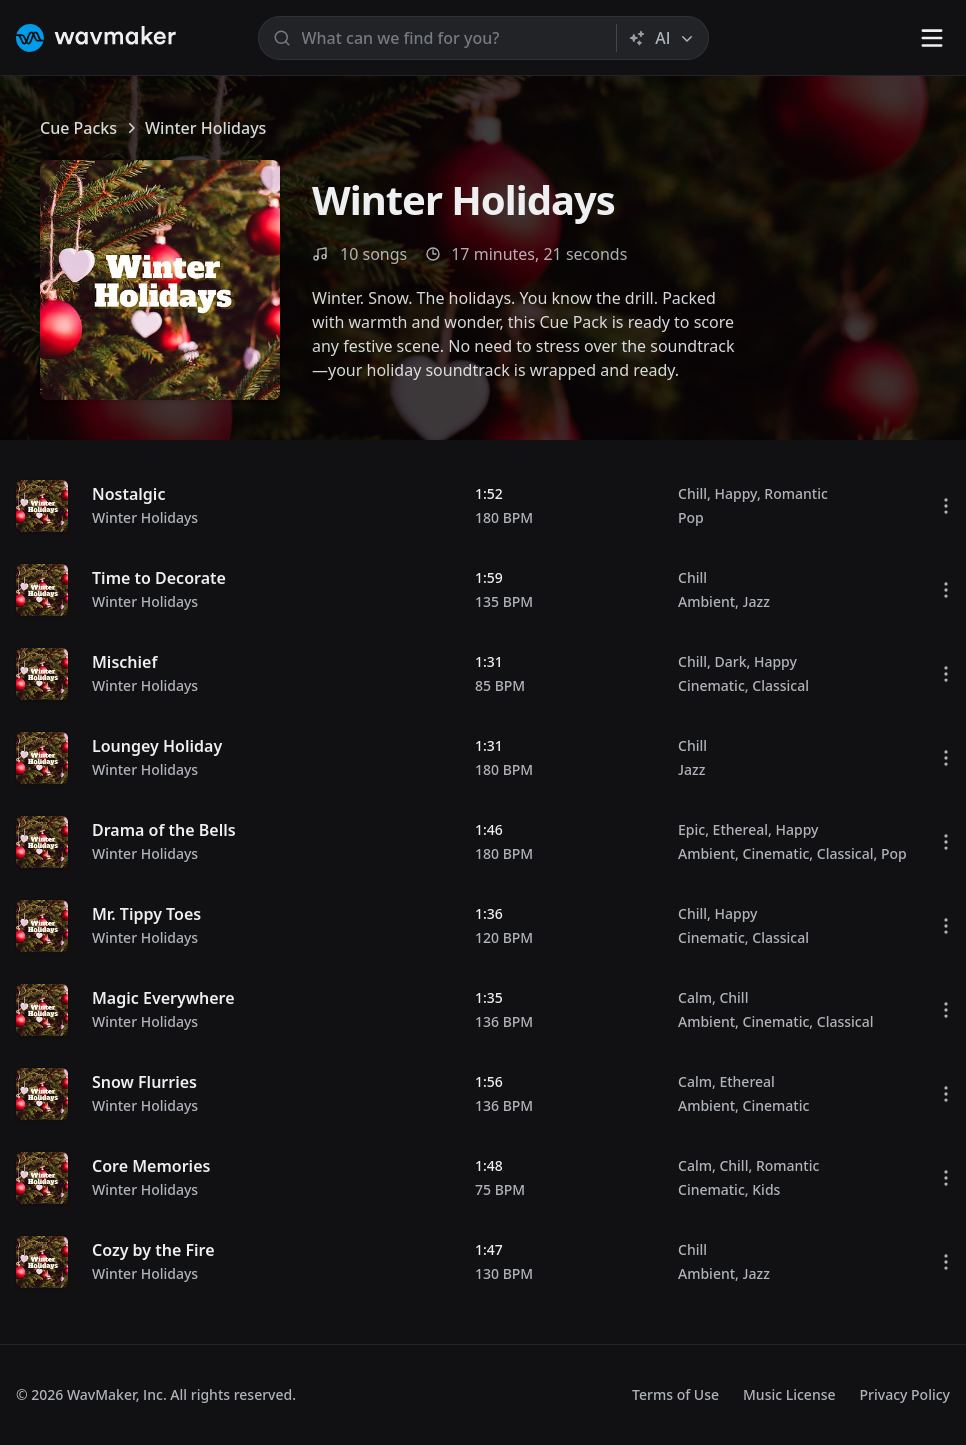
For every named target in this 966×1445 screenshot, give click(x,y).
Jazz (756, 601)
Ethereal (740, 829)
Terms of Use (675, 1394)
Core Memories (151, 1166)
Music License (789, 1394)
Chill (692, 493)
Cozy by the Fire (153, 1250)
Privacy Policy (905, 1394)
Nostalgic (128, 494)
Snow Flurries (144, 1082)
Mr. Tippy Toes (146, 914)
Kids (766, 1189)
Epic (691, 829)
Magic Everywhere (163, 998)
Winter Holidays (145, 517)
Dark (730, 661)
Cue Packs (78, 128)
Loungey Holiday (157, 746)
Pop (691, 517)
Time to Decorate (159, 578)
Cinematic (711, 685)
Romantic (795, 493)
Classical (780, 685)
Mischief (124, 662)
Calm (695, 997)
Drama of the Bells (164, 830)
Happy (735, 493)
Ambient (706, 601)
